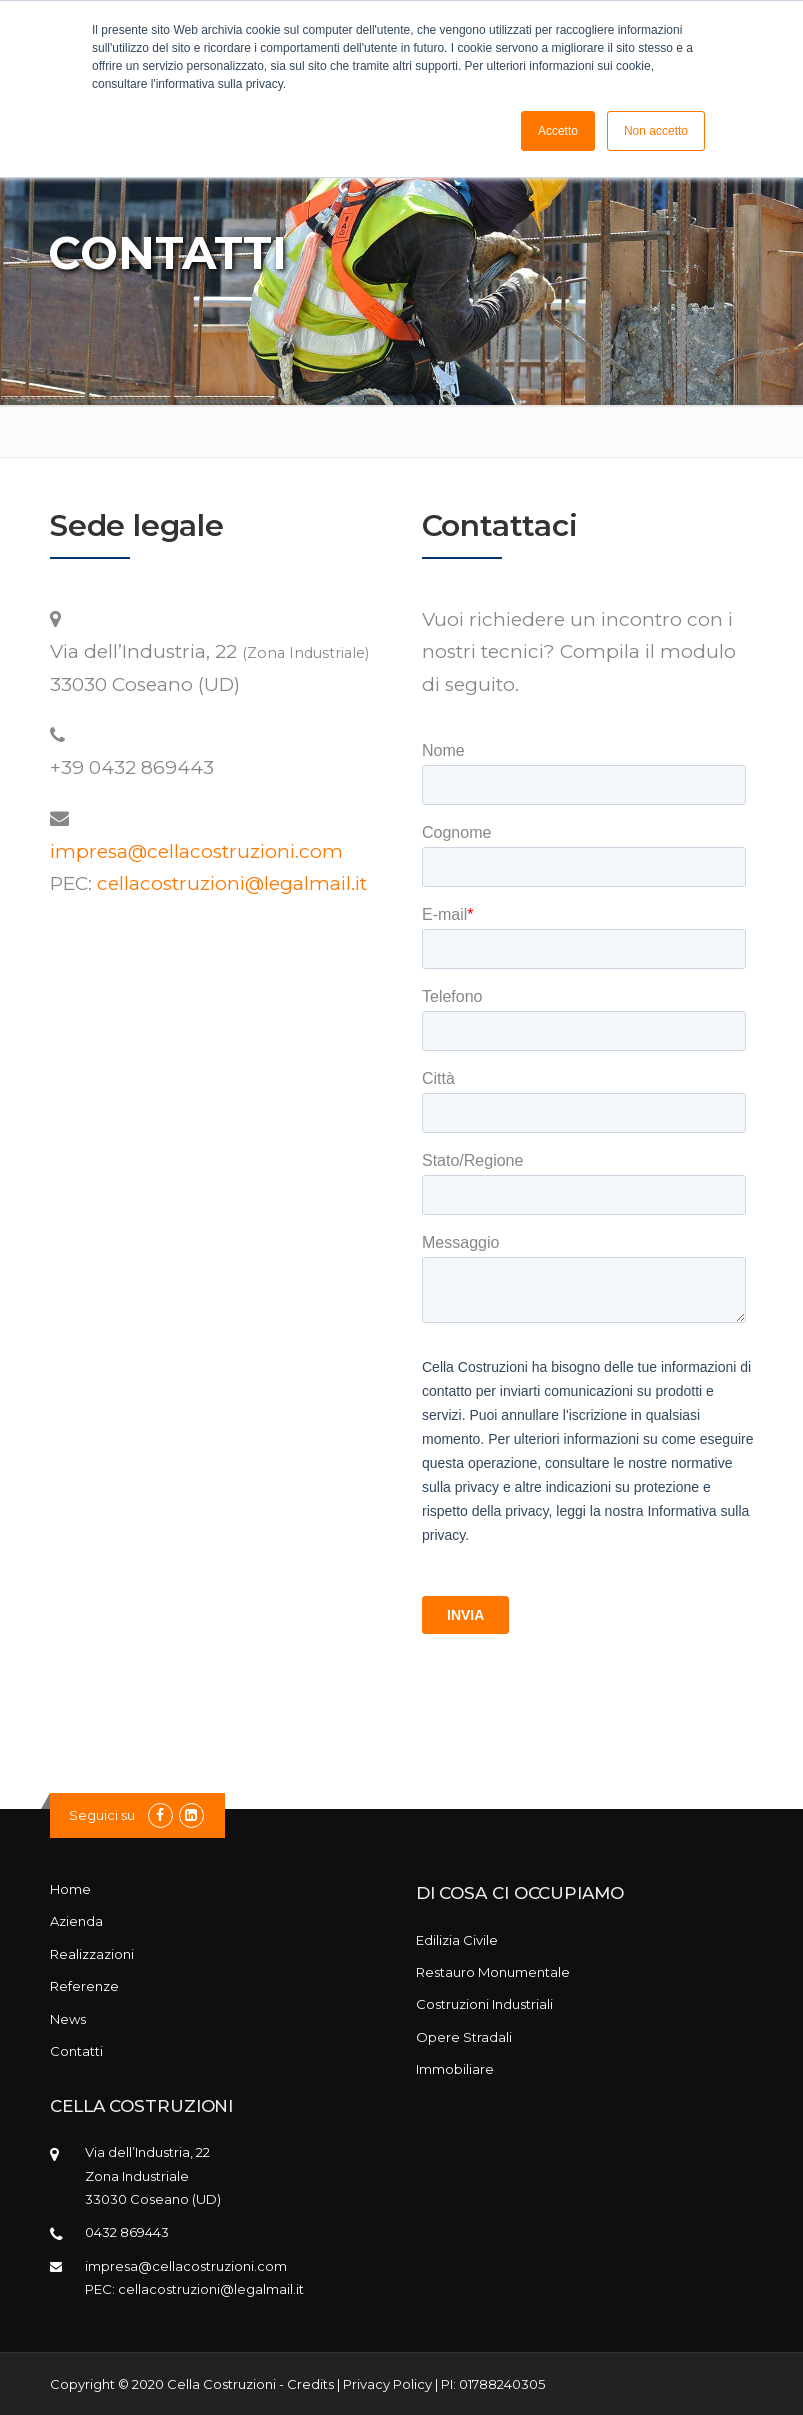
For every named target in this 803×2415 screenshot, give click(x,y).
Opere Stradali (464, 2037)
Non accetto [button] (656, 131)
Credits (310, 2384)
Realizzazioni (92, 1954)
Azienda (76, 1921)
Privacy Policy (387, 2384)
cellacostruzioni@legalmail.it (232, 883)
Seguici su (102, 1815)
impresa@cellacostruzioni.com (196, 851)
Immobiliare (455, 2069)
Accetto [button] (558, 131)
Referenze (84, 1986)
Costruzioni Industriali (484, 2004)
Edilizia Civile (457, 1940)
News (68, 2019)
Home (70, 1889)
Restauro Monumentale (493, 1972)
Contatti (76, 2051)
